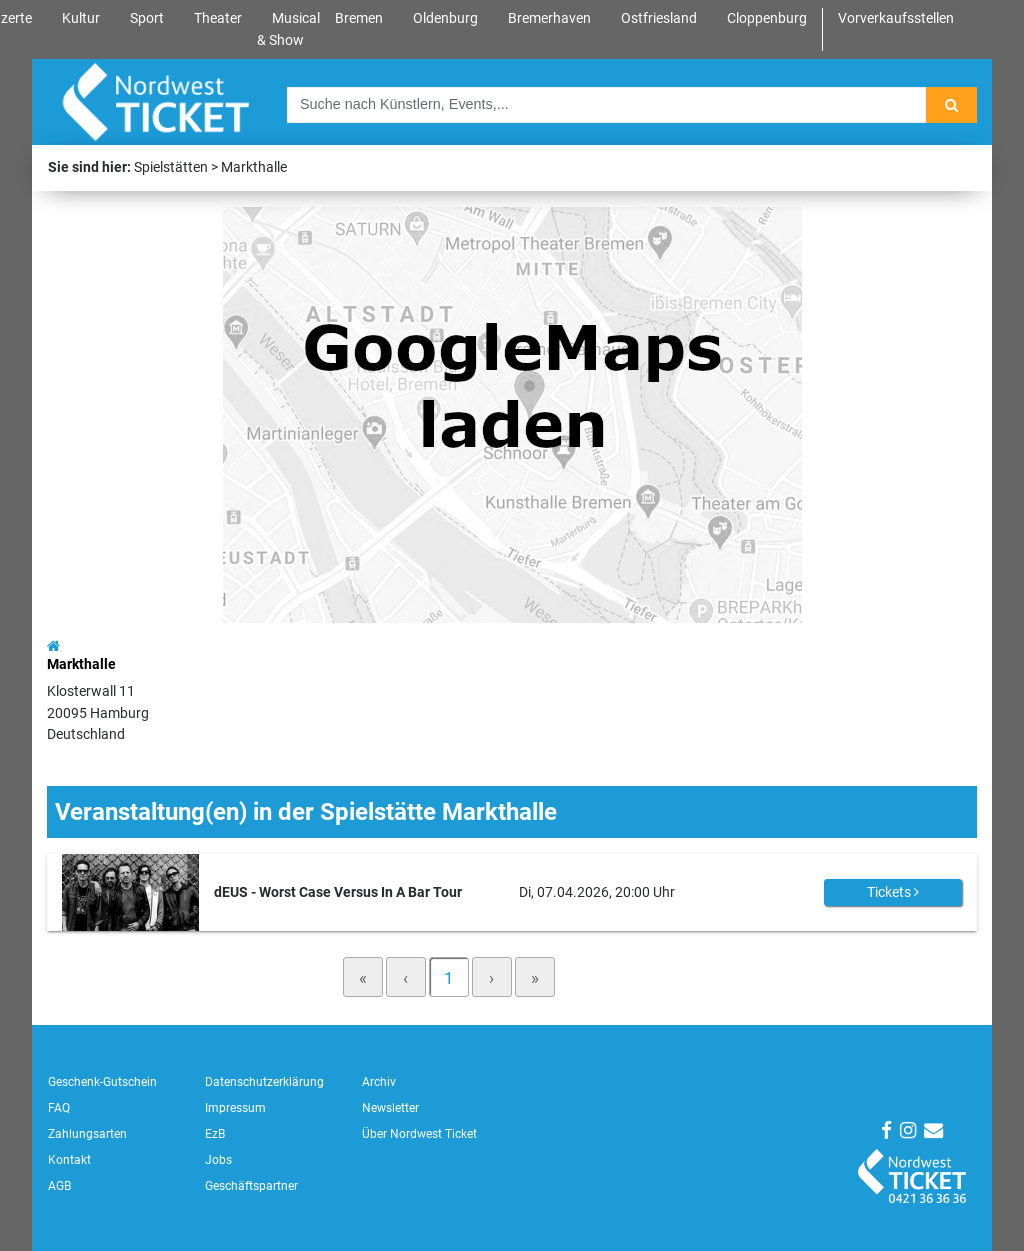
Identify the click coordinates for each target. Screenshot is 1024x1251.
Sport (147, 18)
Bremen (359, 18)
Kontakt (69, 1160)
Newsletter (390, 1108)
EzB (215, 1134)
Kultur (81, 18)
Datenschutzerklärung (264, 1082)
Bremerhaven (549, 18)
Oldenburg (445, 18)
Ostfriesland (659, 18)
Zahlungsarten (87, 1134)
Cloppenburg (767, 18)
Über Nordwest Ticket (419, 1134)
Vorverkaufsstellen (896, 18)
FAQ (59, 1108)
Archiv (379, 1082)
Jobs (218, 1160)
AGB (59, 1186)
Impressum (235, 1108)
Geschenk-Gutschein (102, 1082)
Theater (218, 18)
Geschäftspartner (251, 1186)
